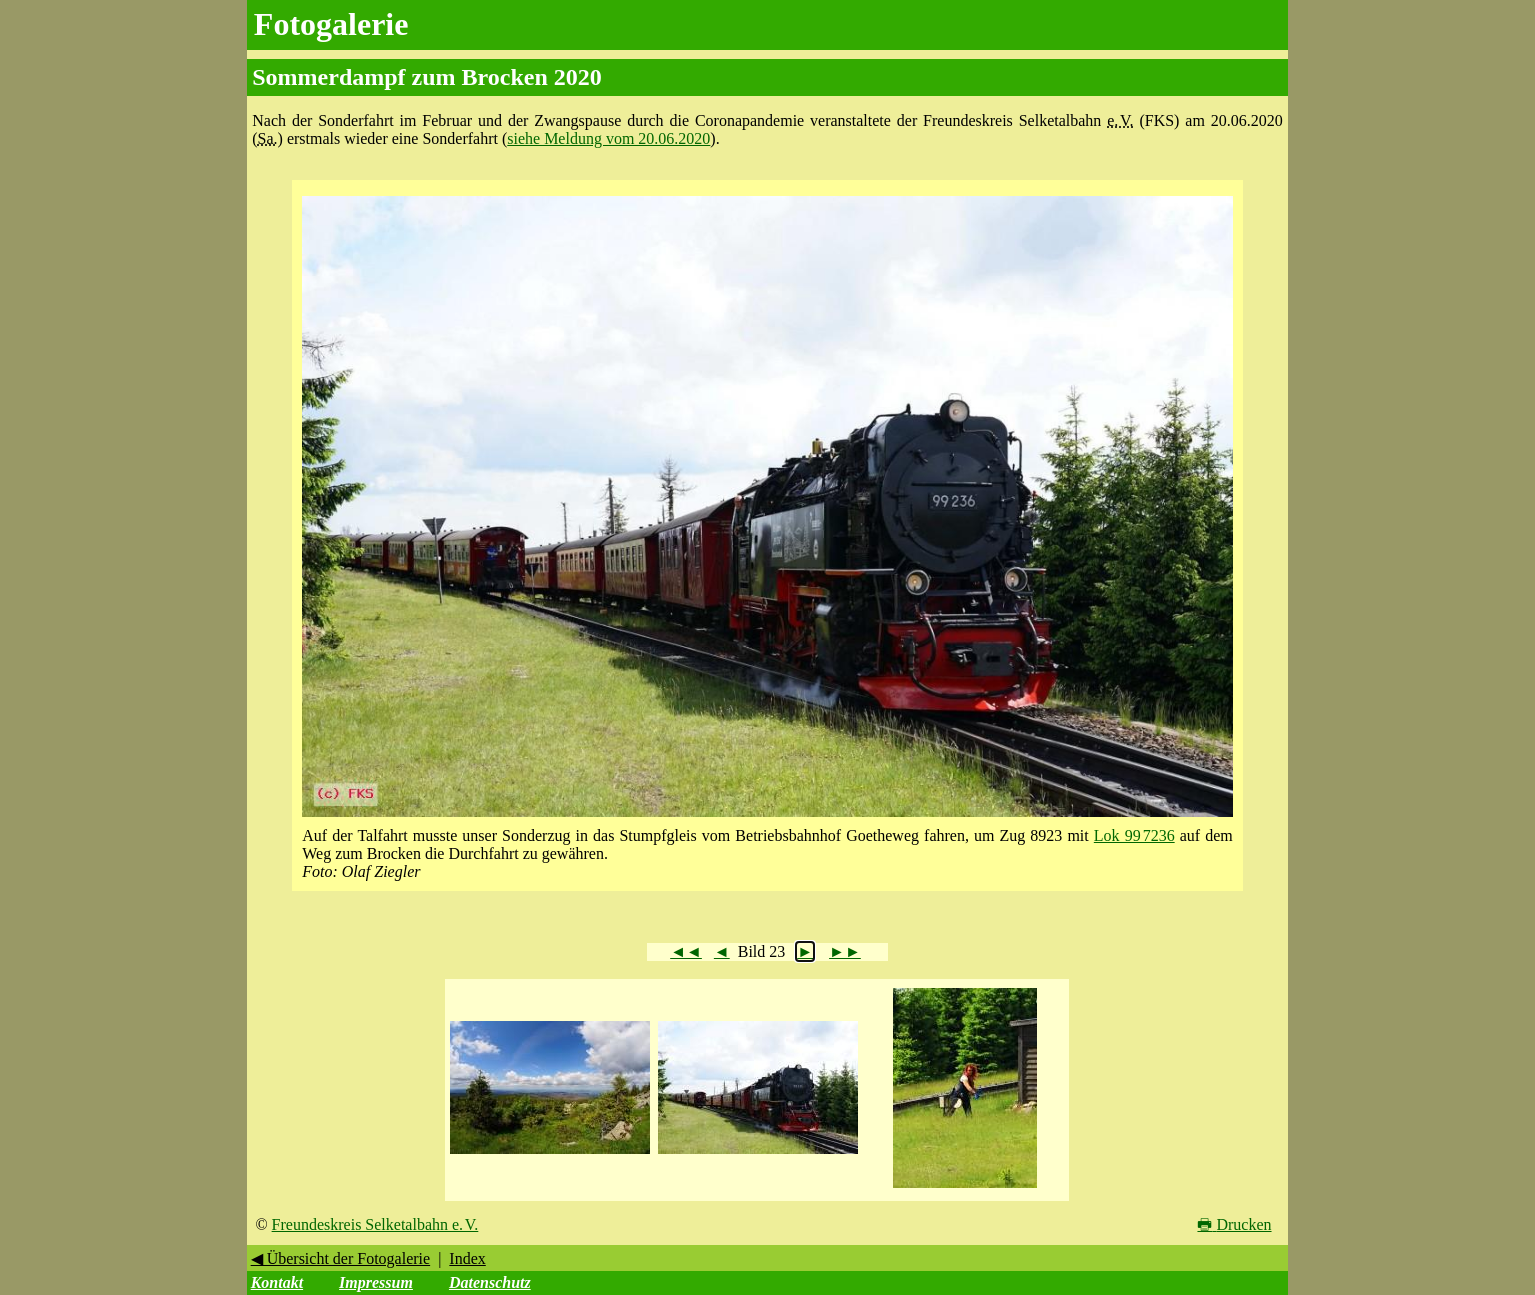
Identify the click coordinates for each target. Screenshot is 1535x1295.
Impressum (376, 1282)
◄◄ (686, 951)
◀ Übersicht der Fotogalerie (341, 1258)
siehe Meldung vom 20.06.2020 (608, 138)
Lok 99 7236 (1134, 835)
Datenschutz (490, 1282)
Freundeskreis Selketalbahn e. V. (375, 1224)
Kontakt (277, 1282)
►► (845, 951)
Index (467, 1258)
